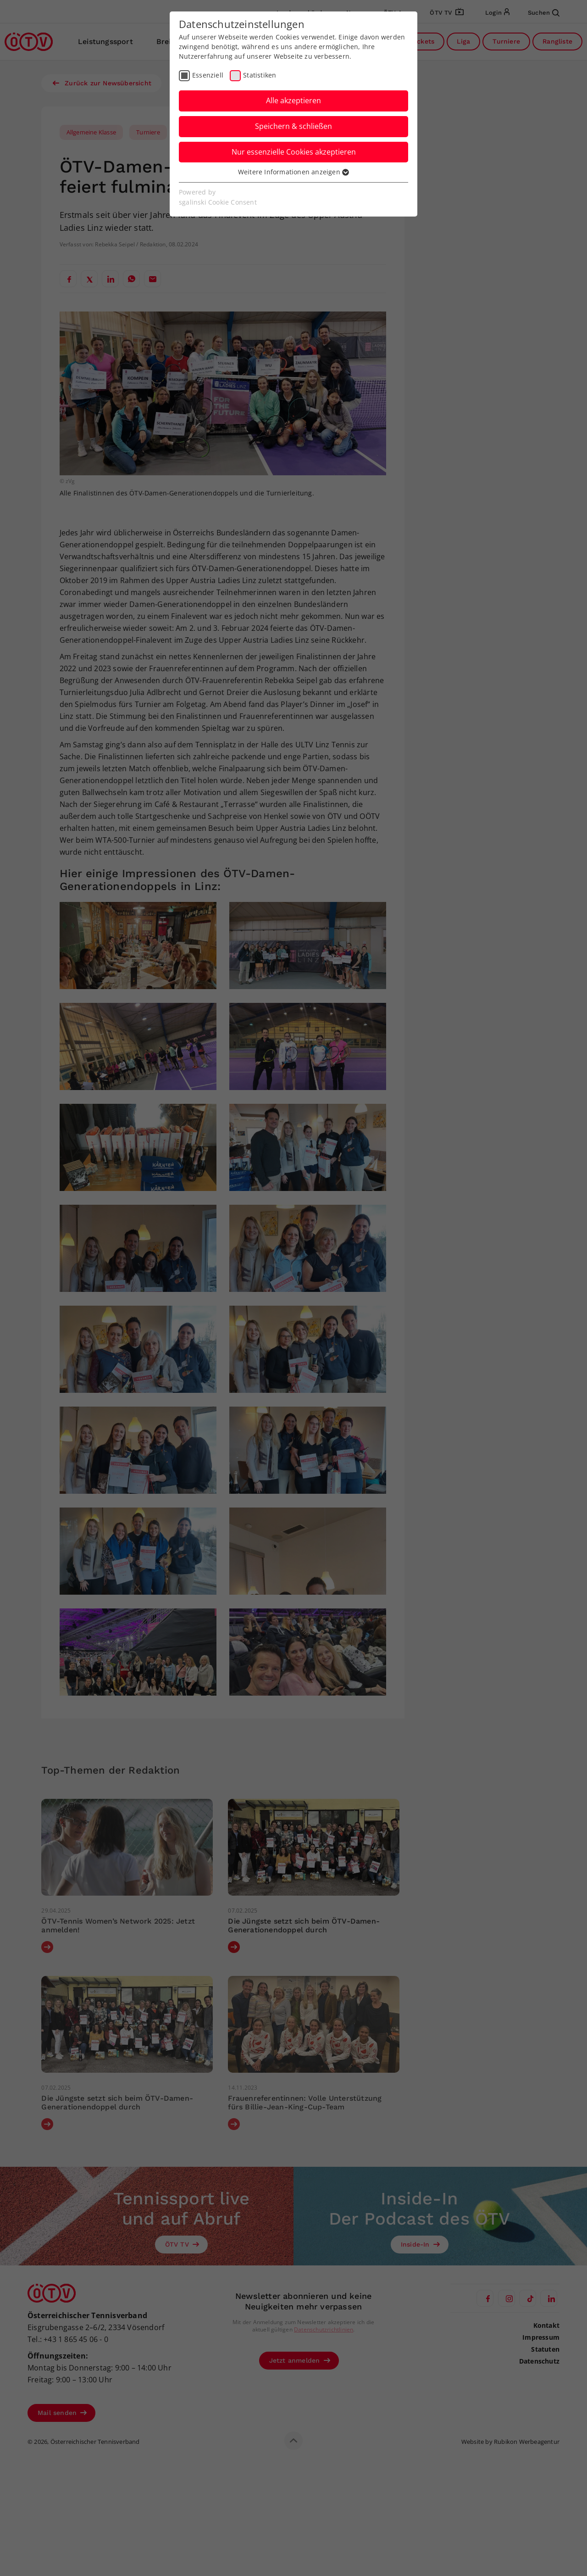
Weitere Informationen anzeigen (293, 171)
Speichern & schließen (293, 126)
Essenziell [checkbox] (207, 75)
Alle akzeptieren (293, 100)
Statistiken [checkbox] (259, 75)
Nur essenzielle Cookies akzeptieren (294, 152)
